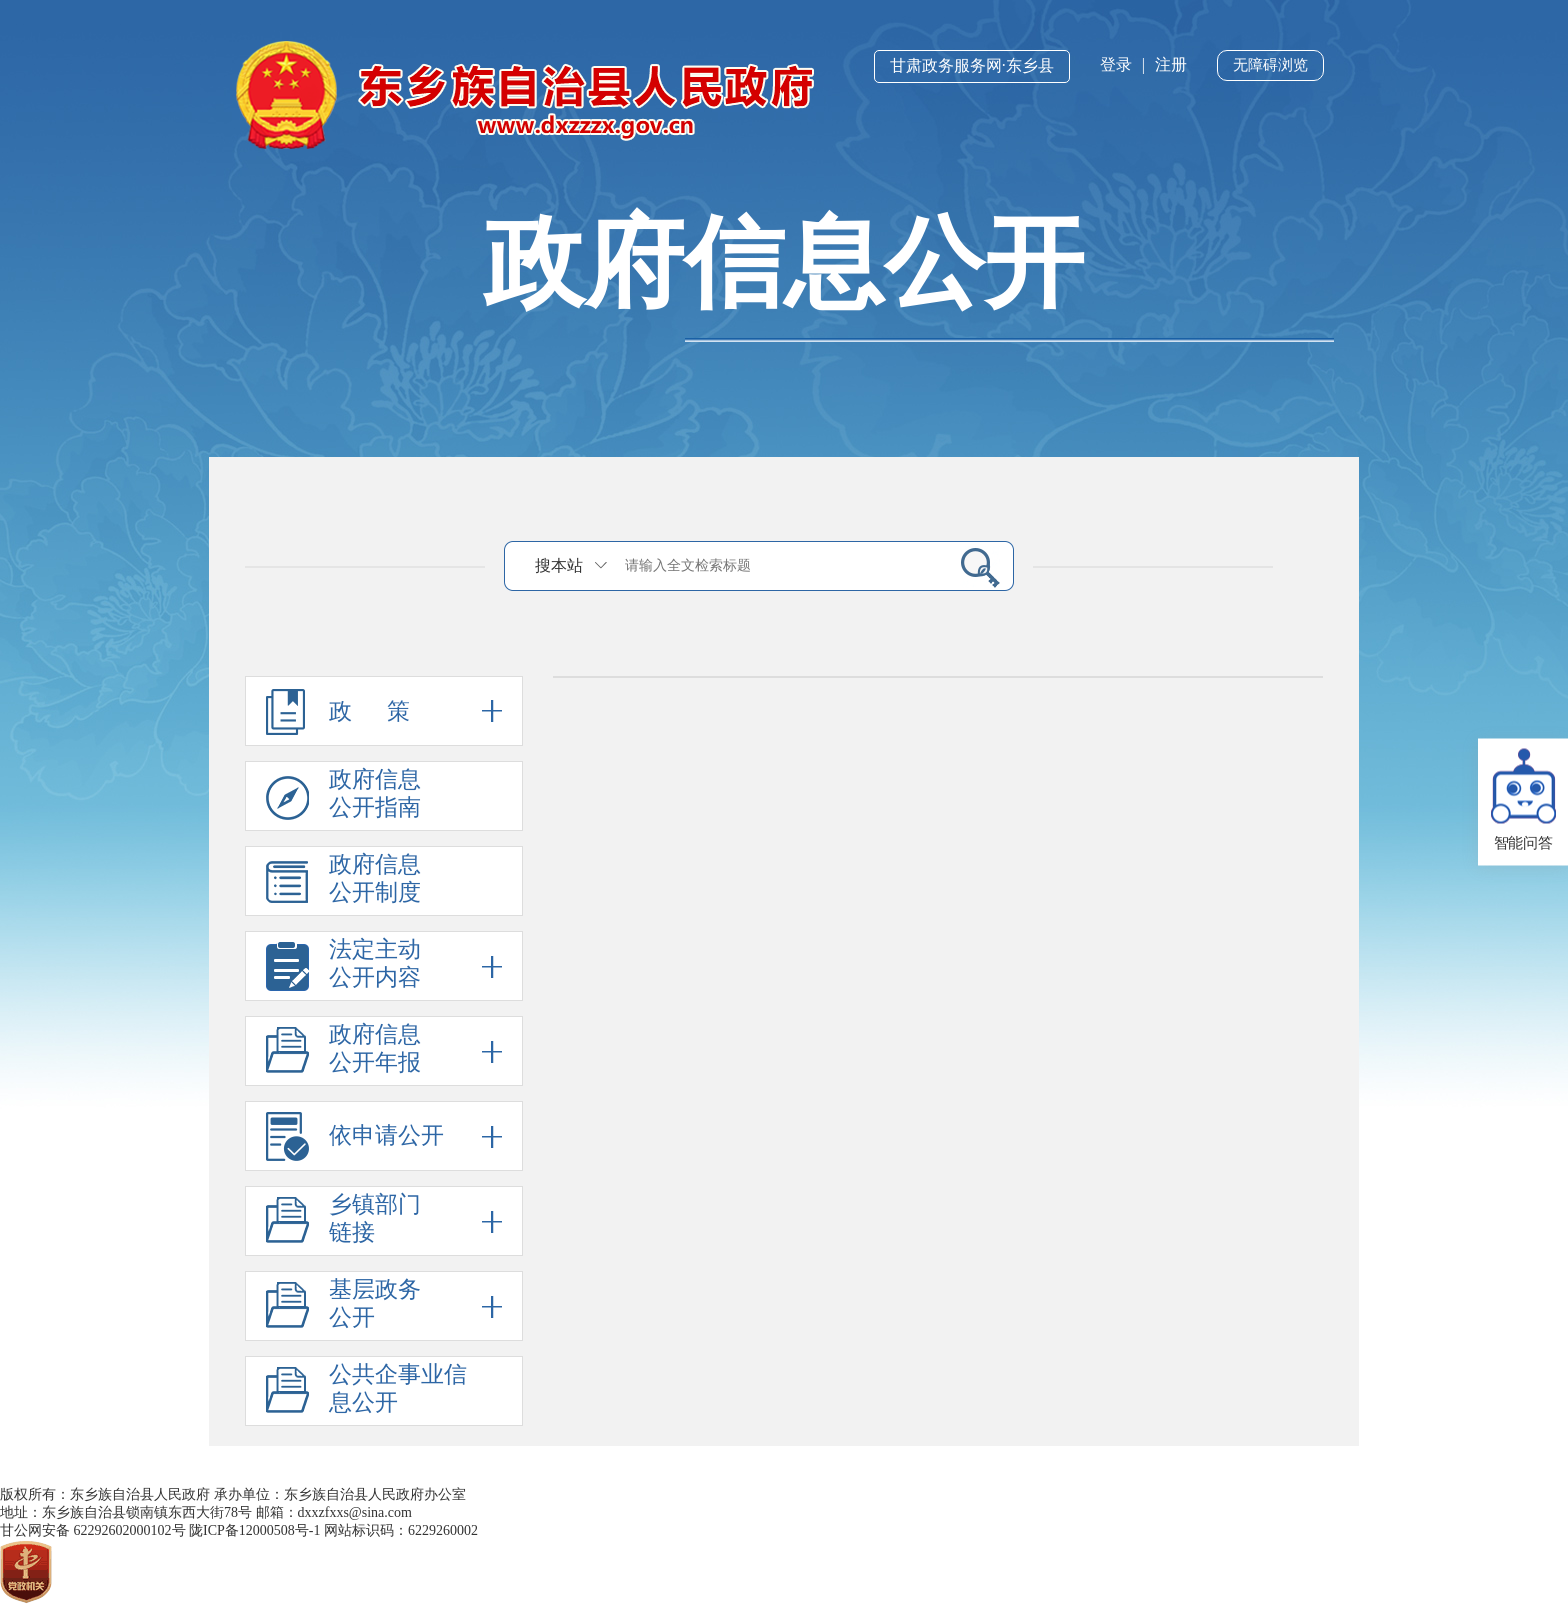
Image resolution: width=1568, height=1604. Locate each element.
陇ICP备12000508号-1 (254, 1530)
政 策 (384, 711)
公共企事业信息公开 (398, 1388)
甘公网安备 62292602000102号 (93, 1530)
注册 (1171, 64)
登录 (1116, 64)
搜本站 (559, 565)
